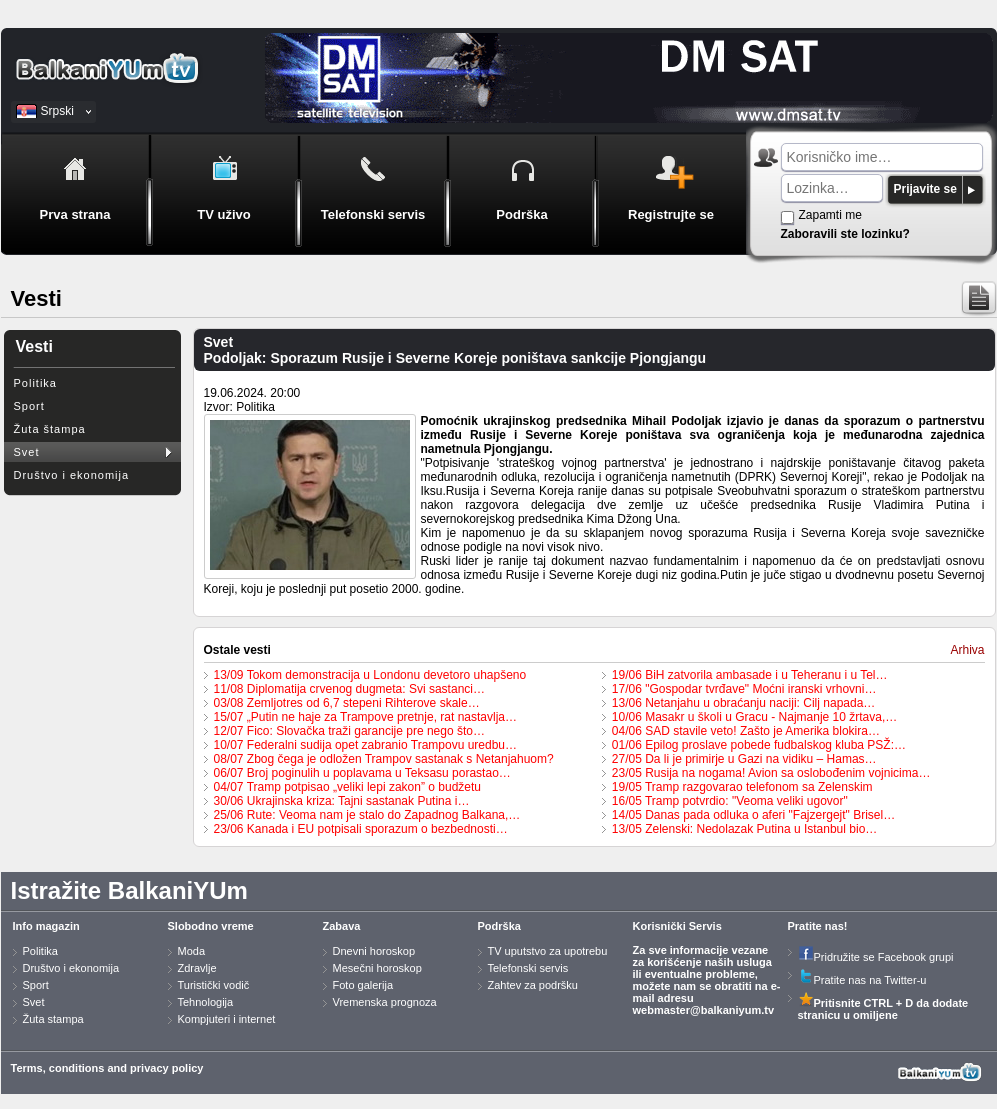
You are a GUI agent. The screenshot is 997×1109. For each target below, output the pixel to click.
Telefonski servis (528, 968)
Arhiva (967, 650)
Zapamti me (830, 215)
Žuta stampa (53, 1019)
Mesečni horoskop (377, 968)
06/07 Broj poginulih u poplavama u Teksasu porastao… (362, 773)
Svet (27, 452)
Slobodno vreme (211, 926)
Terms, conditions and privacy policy (107, 1068)
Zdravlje (197, 968)
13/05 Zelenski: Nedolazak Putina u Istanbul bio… (745, 829)
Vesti (34, 346)
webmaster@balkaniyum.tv (704, 1010)
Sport (29, 406)
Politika (35, 383)
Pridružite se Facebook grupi (876, 957)
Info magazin (46, 926)
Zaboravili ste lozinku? (845, 234)
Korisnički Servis (677, 926)
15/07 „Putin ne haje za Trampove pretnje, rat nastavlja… (366, 717)
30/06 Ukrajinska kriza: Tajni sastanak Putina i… (342, 801)
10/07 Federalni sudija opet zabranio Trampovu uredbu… (366, 745)
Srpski (57, 111)
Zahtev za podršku (533, 985)
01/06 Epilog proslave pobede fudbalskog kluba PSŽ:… (759, 745)
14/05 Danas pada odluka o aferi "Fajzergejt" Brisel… (753, 815)
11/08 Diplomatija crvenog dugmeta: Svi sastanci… (349, 689)
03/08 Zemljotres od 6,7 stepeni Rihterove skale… (347, 703)
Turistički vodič (214, 985)
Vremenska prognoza (385, 1002)
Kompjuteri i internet (227, 1019)
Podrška (499, 926)
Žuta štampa (50, 429)
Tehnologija (206, 1002)
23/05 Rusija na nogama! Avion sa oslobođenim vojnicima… (771, 773)
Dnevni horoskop (374, 951)
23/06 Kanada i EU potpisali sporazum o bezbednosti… (361, 829)
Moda (192, 951)
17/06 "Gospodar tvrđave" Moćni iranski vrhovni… (744, 689)
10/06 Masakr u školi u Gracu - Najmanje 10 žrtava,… (754, 717)
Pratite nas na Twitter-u (862, 980)
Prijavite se (925, 189)
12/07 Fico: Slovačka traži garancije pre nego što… (349, 731)
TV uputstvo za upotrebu (548, 951)
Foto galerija (363, 985)
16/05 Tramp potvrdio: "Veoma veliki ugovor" (730, 801)
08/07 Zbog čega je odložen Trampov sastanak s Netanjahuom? (384, 759)
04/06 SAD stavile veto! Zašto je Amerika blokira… (746, 731)
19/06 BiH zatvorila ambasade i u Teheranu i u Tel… (750, 675)
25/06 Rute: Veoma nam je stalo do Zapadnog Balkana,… (367, 815)
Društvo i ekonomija (72, 475)
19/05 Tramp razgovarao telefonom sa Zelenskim (742, 787)
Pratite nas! (818, 926)
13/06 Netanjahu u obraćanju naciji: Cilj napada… (744, 703)
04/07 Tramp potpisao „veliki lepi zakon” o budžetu (348, 787)
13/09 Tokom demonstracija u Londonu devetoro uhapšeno (370, 675)
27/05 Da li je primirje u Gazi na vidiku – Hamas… (744, 759)
